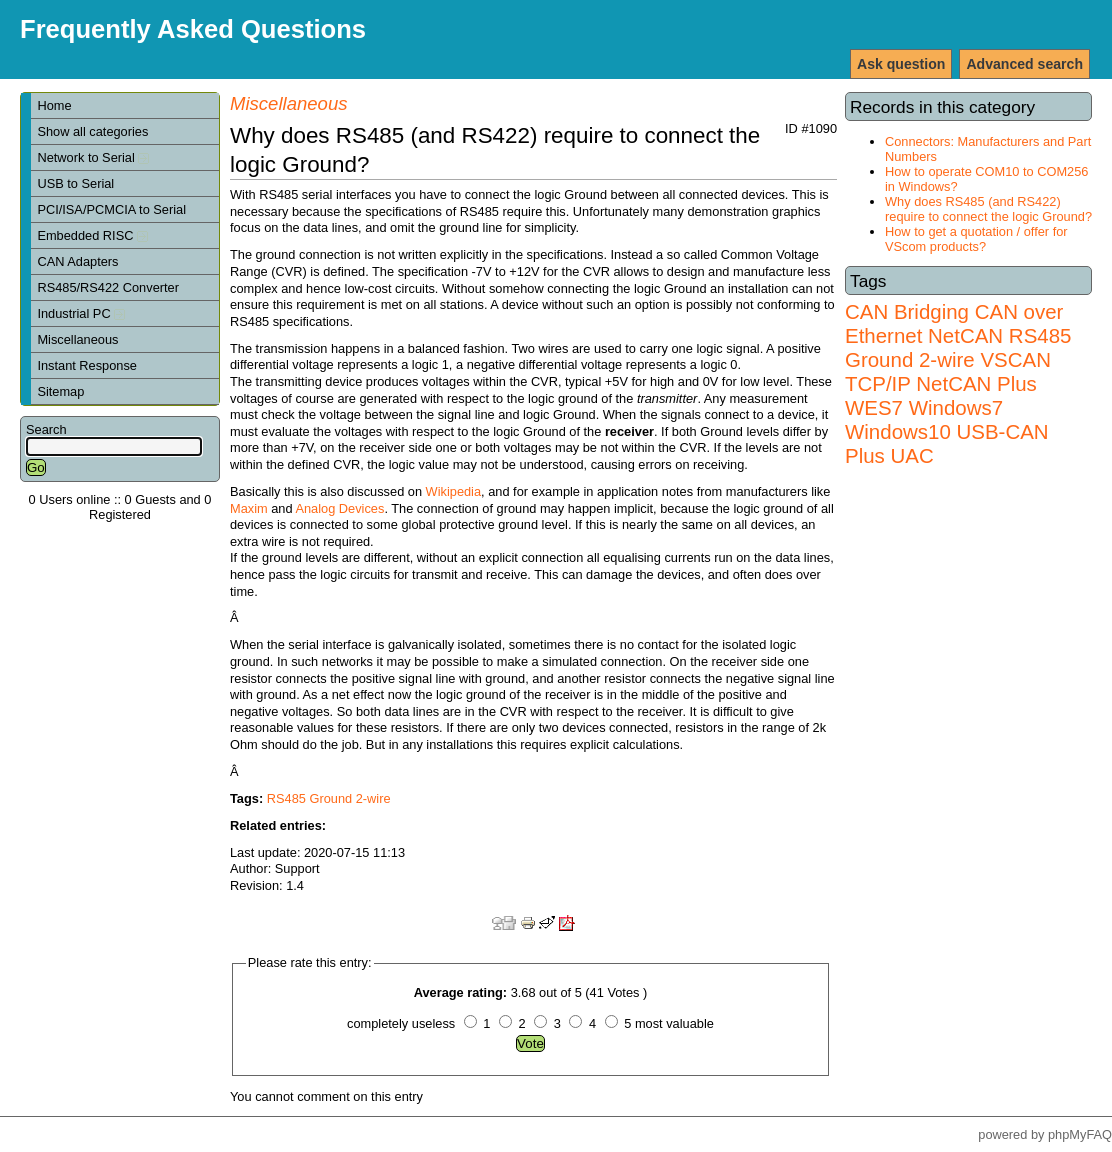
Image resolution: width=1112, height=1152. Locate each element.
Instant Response (87, 365)
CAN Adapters (77, 261)
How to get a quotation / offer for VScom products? (976, 239)
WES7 (874, 407)
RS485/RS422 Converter (108, 287)
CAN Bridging (907, 311)
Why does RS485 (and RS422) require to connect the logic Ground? (988, 209)
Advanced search (1024, 64)
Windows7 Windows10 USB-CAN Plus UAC (947, 431)
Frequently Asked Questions (193, 29)
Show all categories (92, 131)
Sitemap (60, 391)
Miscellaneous (77, 339)
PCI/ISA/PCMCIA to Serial (111, 209)
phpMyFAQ (1080, 1134)
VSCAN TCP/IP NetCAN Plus (948, 371)
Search (46, 429)
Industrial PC (81, 313)
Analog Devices (339, 508)
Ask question (901, 64)
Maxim (249, 508)
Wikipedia (453, 491)
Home (54, 105)
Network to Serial (93, 157)
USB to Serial (75, 183)
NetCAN (965, 335)
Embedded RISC (92, 235)
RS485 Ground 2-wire (958, 347)
